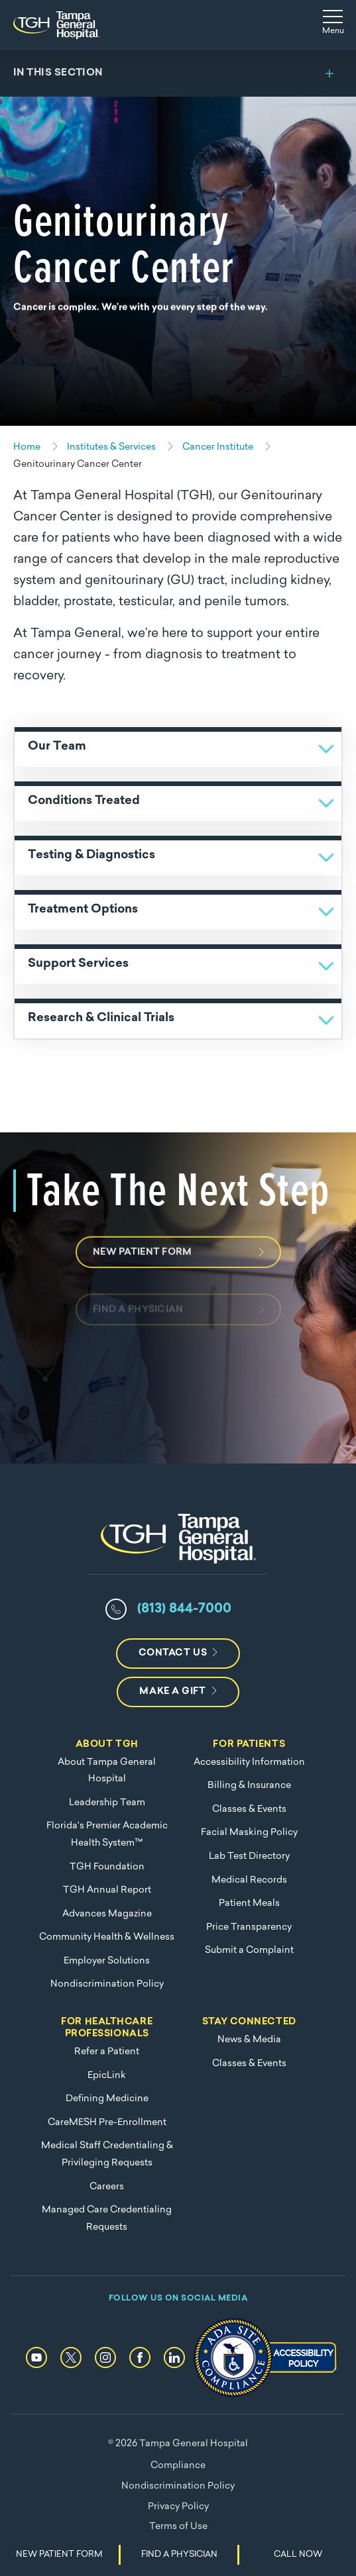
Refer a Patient (106, 2052)
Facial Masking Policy (249, 1833)
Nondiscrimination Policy (107, 1984)
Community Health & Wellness (106, 1937)
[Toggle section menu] (178, 73)
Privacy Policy (178, 2507)
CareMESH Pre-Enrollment (107, 2123)
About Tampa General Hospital (107, 1771)
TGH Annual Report (107, 1890)
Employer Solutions (107, 1961)
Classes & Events (249, 1809)
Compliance (178, 2466)
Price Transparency (249, 1927)
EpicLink (107, 2076)
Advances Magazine (107, 1914)
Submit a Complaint (249, 1951)
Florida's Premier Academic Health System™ (107, 1834)
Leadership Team (107, 1803)
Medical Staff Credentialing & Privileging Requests (107, 2154)
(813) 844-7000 (184, 1609)
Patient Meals (249, 1903)
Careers (106, 2187)
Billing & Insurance (249, 1786)
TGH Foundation (107, 1867)
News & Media (249, 2040)
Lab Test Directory (249, 1856)
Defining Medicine (107, 2099)
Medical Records (249, 1880)
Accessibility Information (249, 1762)
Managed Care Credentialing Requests (107, 2218)
